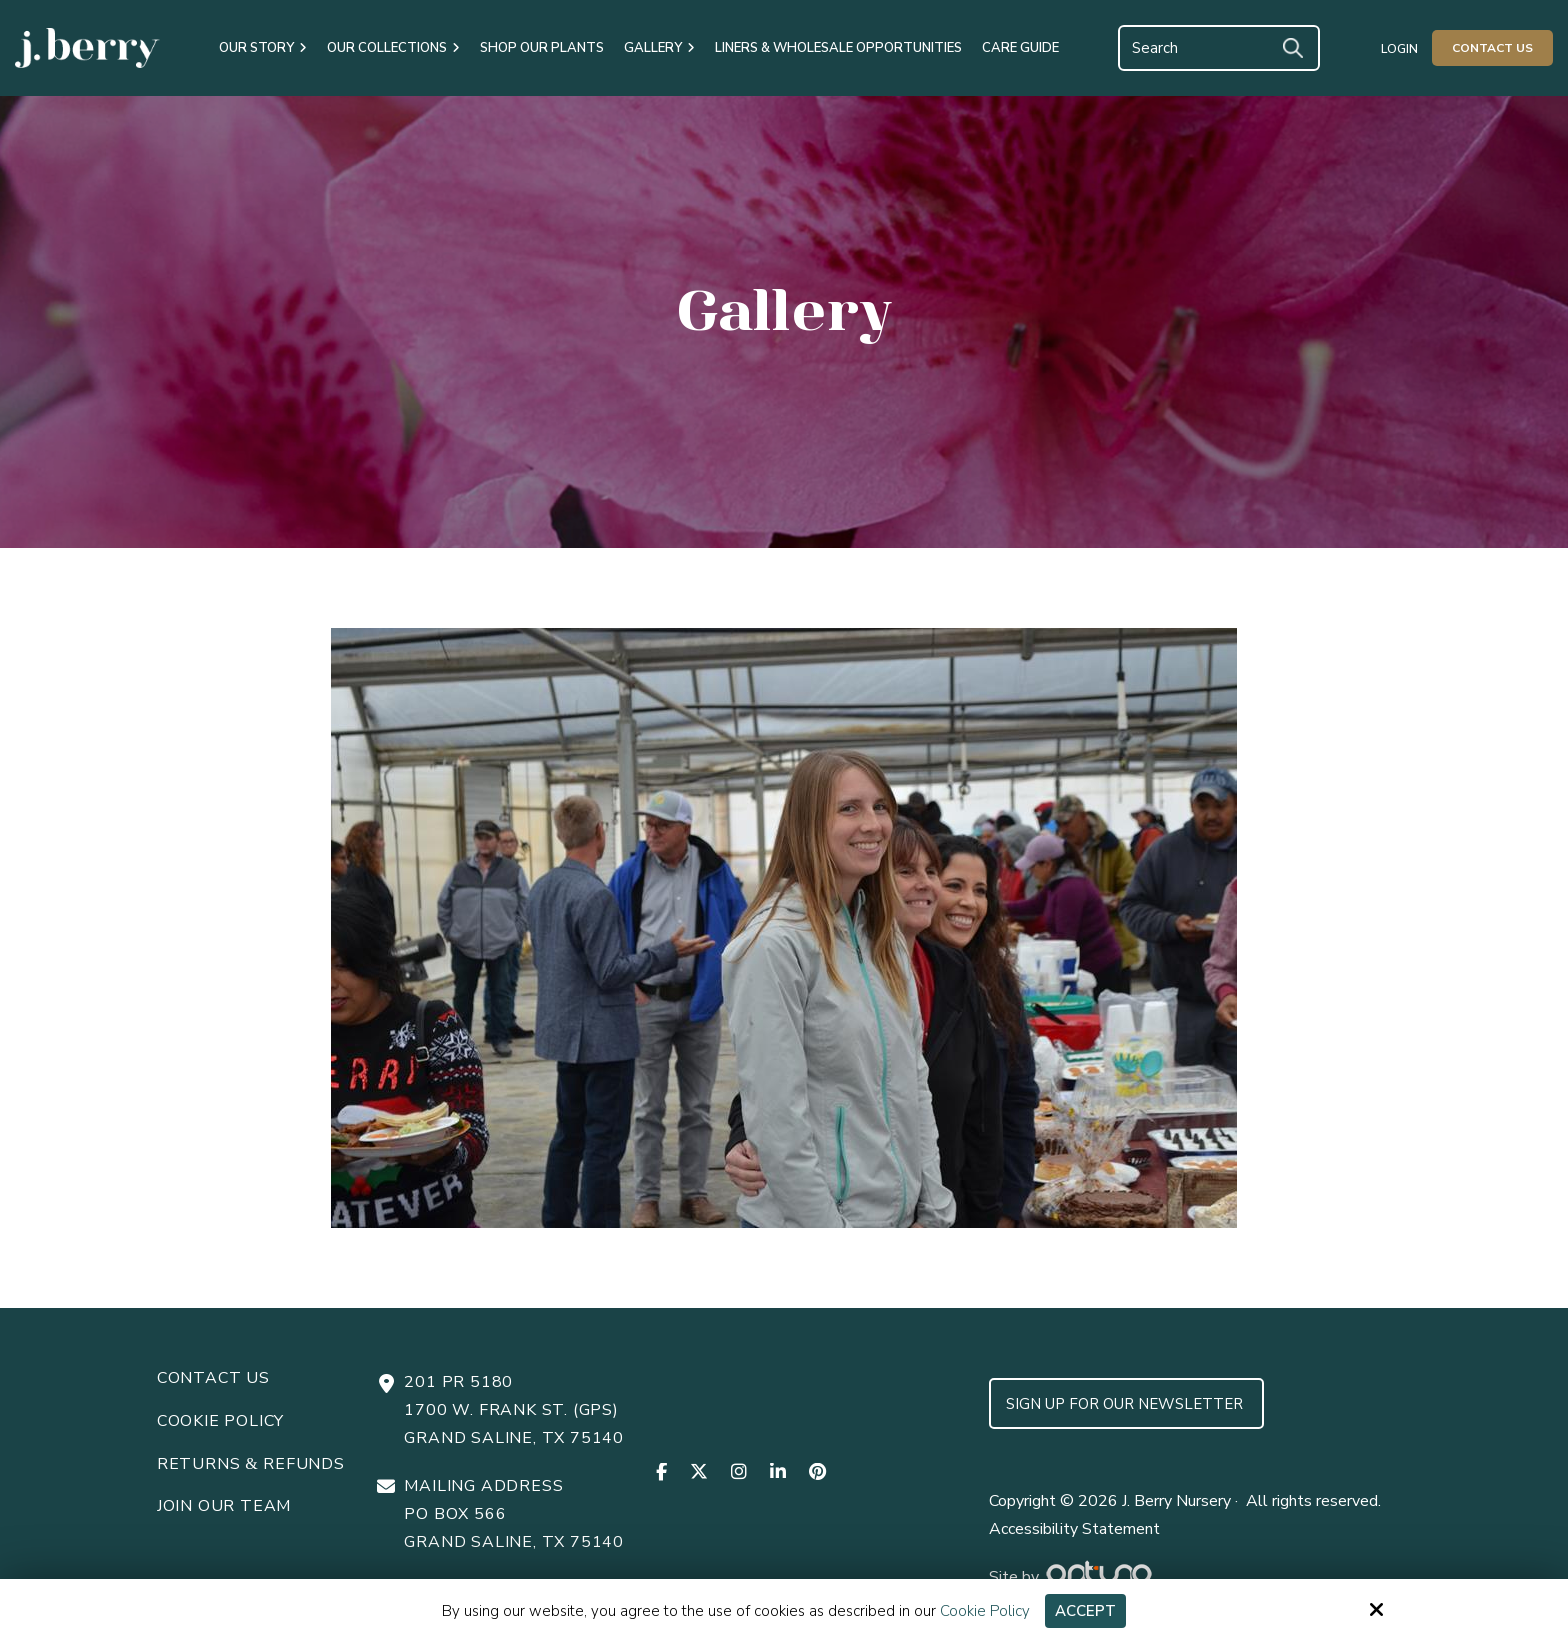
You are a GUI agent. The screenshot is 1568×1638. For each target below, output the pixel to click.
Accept (1085, 1611)
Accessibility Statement (1074, 1529)
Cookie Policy (985, 1611)
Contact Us (1492, 48)
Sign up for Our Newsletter (1126, 1404)
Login (1399, 49)
